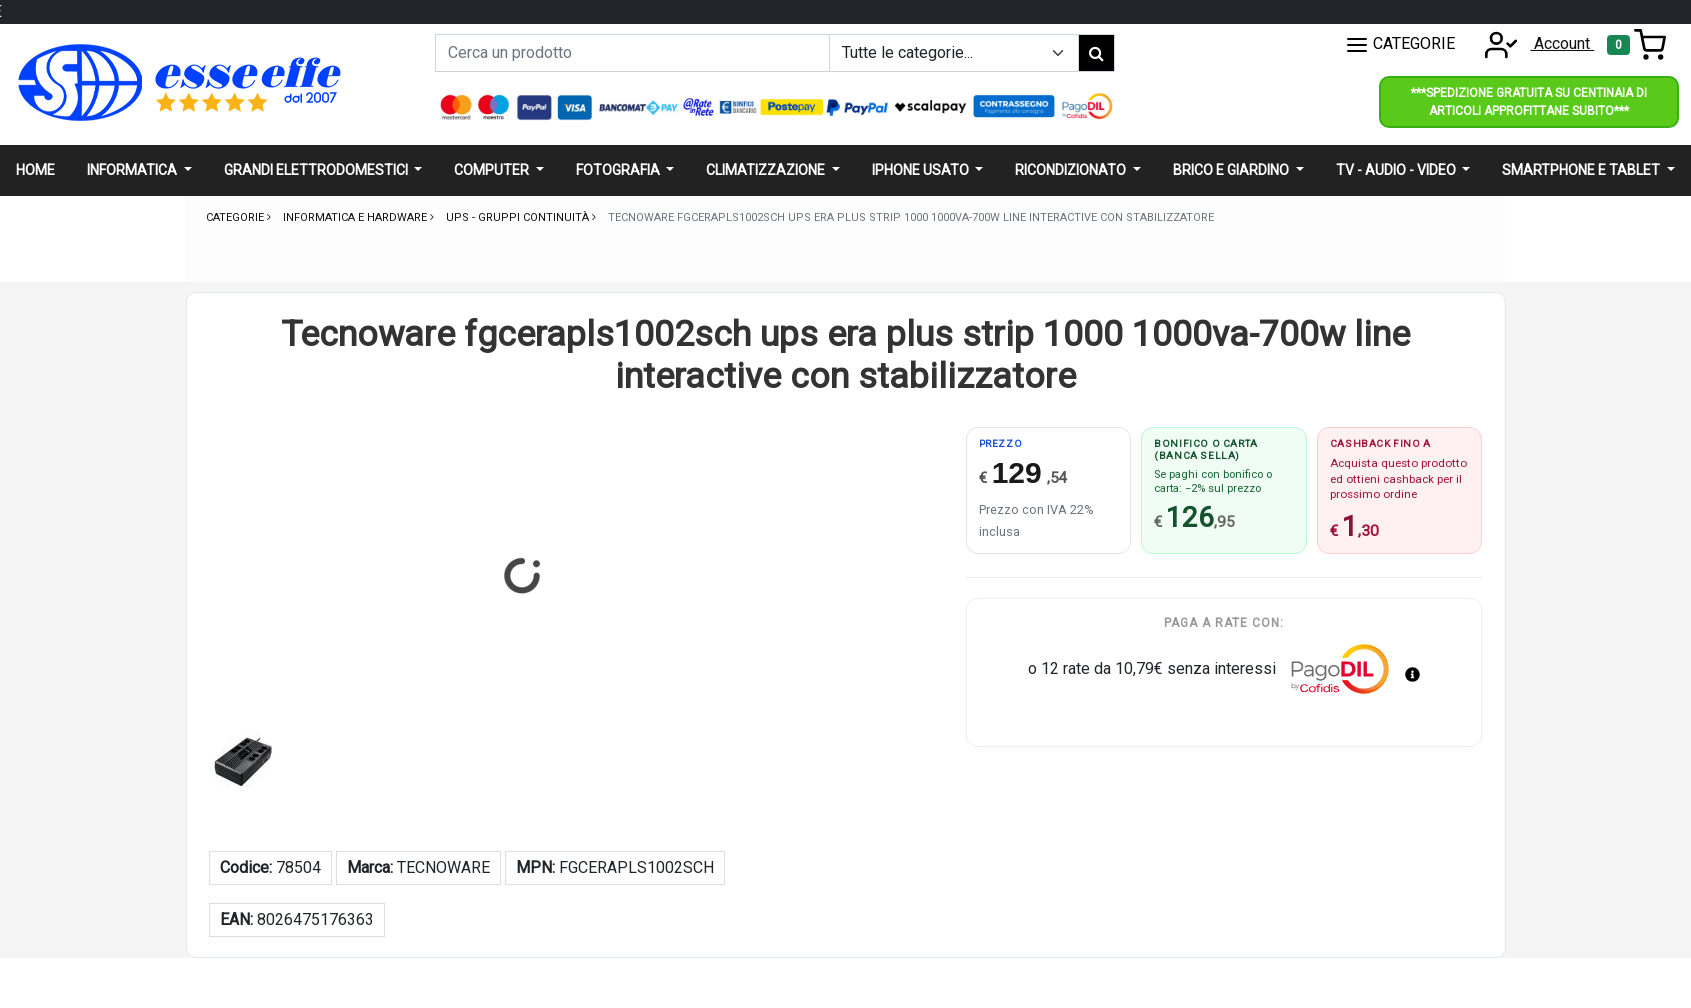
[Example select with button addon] (954, 53)
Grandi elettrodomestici (317, 170)
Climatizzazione (767, 170)
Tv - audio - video (1397, 170)
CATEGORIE (1400, 45)
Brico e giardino (1232, 170)
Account (1533, 43)
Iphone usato (922, 170)
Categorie (236, 217)
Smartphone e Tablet (1582, 170)
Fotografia (619, 170)
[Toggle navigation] (1636, 45)
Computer (493, 170)
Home (35, 170)
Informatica (133, 170)
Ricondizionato (1072, 170)
